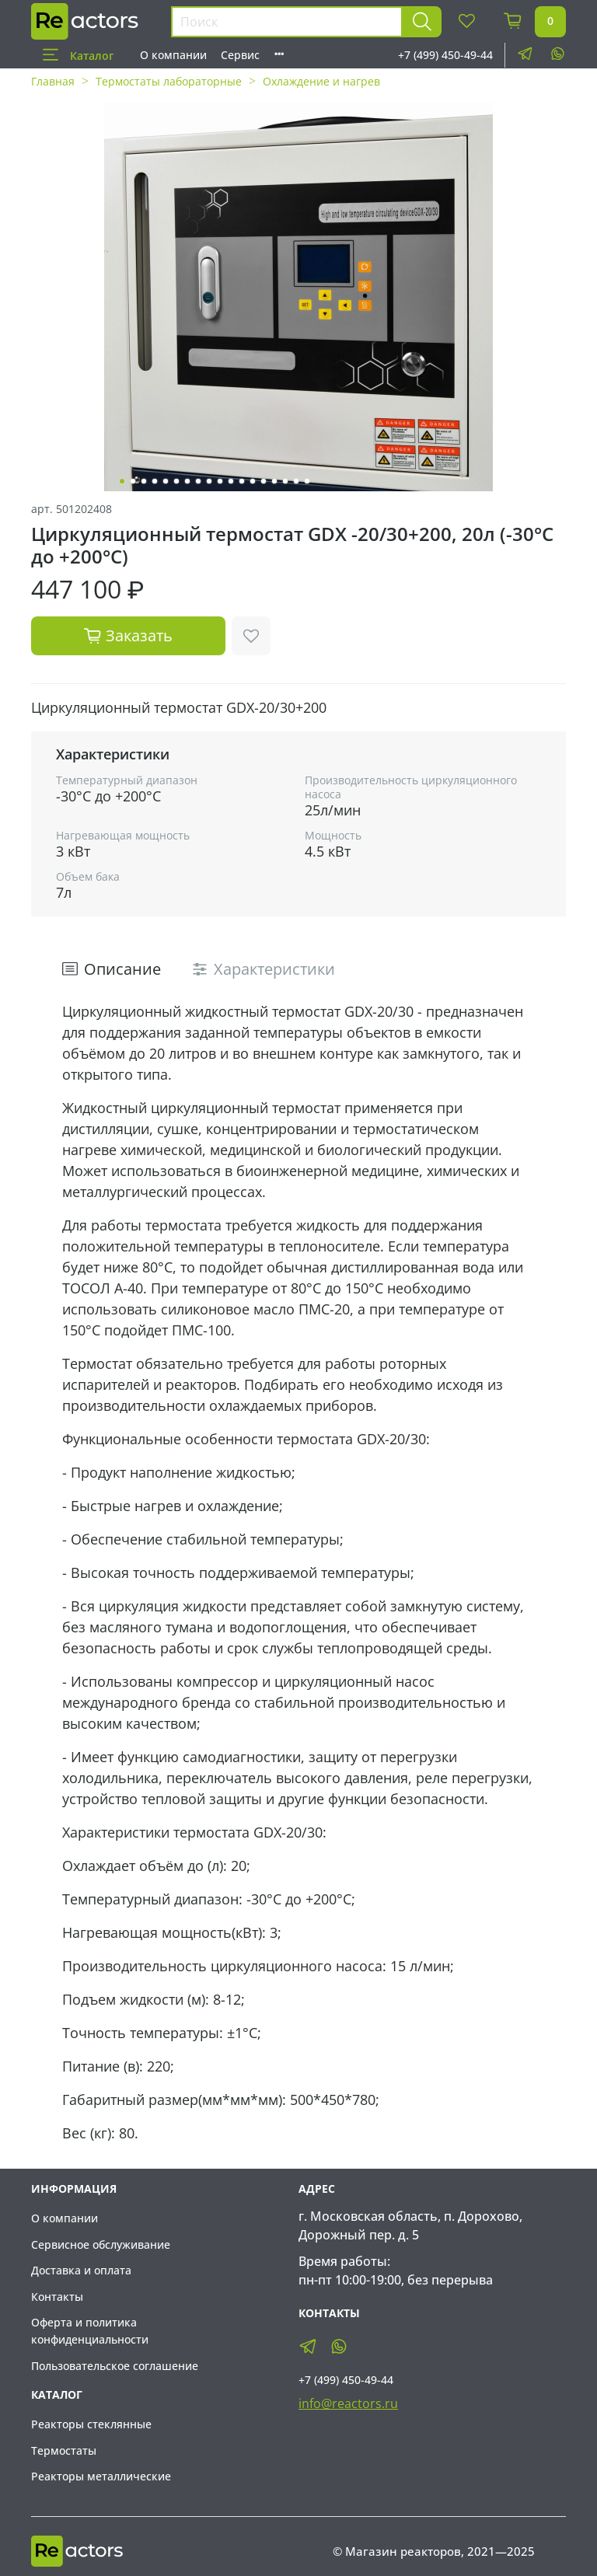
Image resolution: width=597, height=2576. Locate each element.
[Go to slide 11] (231, 481)
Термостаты (63, 2450)
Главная (53, 81)
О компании (173, 54)
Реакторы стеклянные (91, 2424)
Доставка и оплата (81, 2270)
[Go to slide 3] (143, 481)
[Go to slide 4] (154, 481)
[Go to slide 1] (122, 481)
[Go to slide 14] (263, 481)
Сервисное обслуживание (100, 2244)
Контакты (57, 2296)
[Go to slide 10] (220, 481)
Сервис (240, 54)
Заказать (128, 635)
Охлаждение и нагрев (321, 81)
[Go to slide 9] (209, 481)
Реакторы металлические (101, 2476)
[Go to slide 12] (241, 481)
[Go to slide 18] (307, 481)
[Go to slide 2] (133, 481)
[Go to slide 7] (187, 481)
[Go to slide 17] (296, 481)
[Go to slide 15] (274, 481)
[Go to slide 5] (165, 481)
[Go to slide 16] (285, 481)
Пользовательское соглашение (114, 2365)
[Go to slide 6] (176, 481)
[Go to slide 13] (252, 481)
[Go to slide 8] (198, 481)
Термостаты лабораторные (169, 81)
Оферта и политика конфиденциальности (89, 2331)
